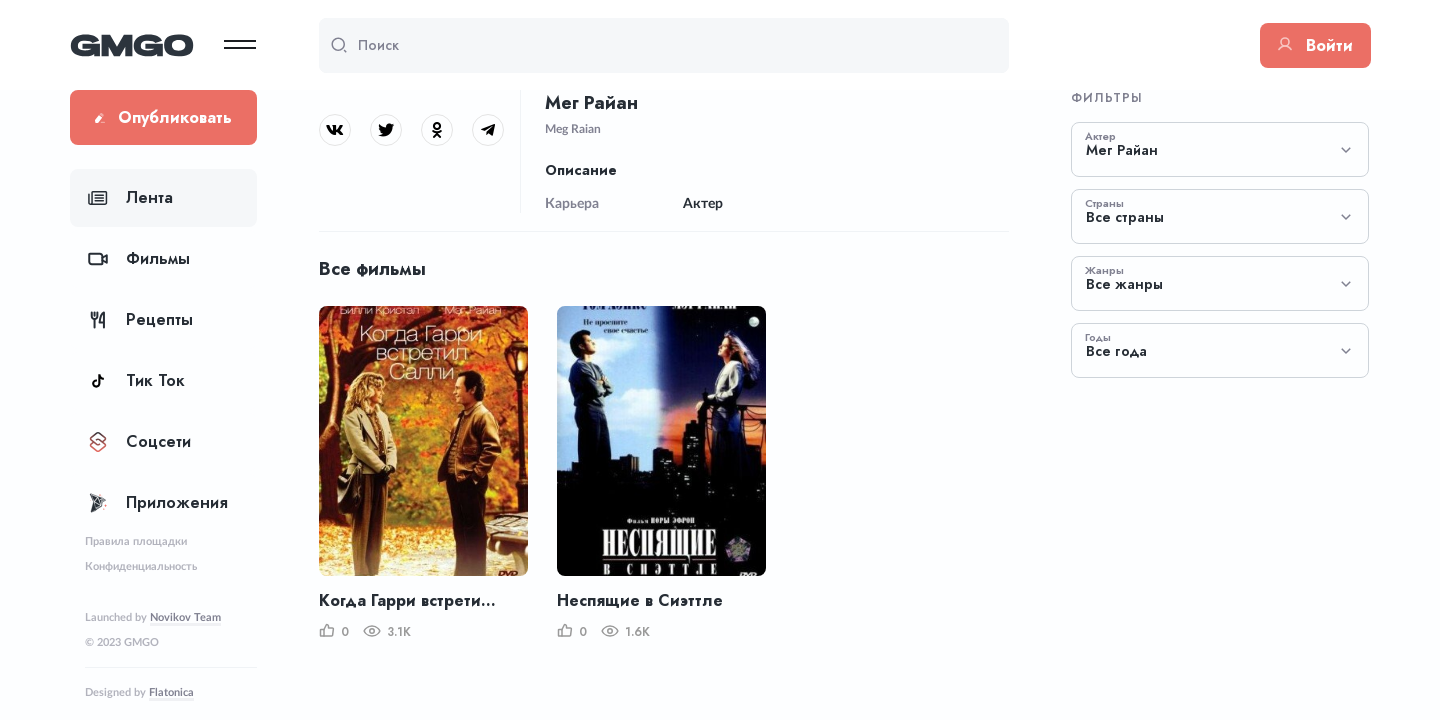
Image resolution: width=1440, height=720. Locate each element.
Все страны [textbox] (1125, 217)
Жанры (1104, 270)
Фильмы (139, 258)
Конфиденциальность (141, 566)
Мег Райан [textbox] (1122, 150)
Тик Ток (136, 380)
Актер (1100, 136)
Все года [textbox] (1116, 351)
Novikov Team (185, 617)
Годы (1098, 337)
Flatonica (171, 692)
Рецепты (140, 319)
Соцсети (139, 441)
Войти (1315, 45)
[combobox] (1220, 149)
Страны (1104, 203)
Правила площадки (136, 541)
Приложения (158, 502)
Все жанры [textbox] (1124, 284)
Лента (130, 197)
